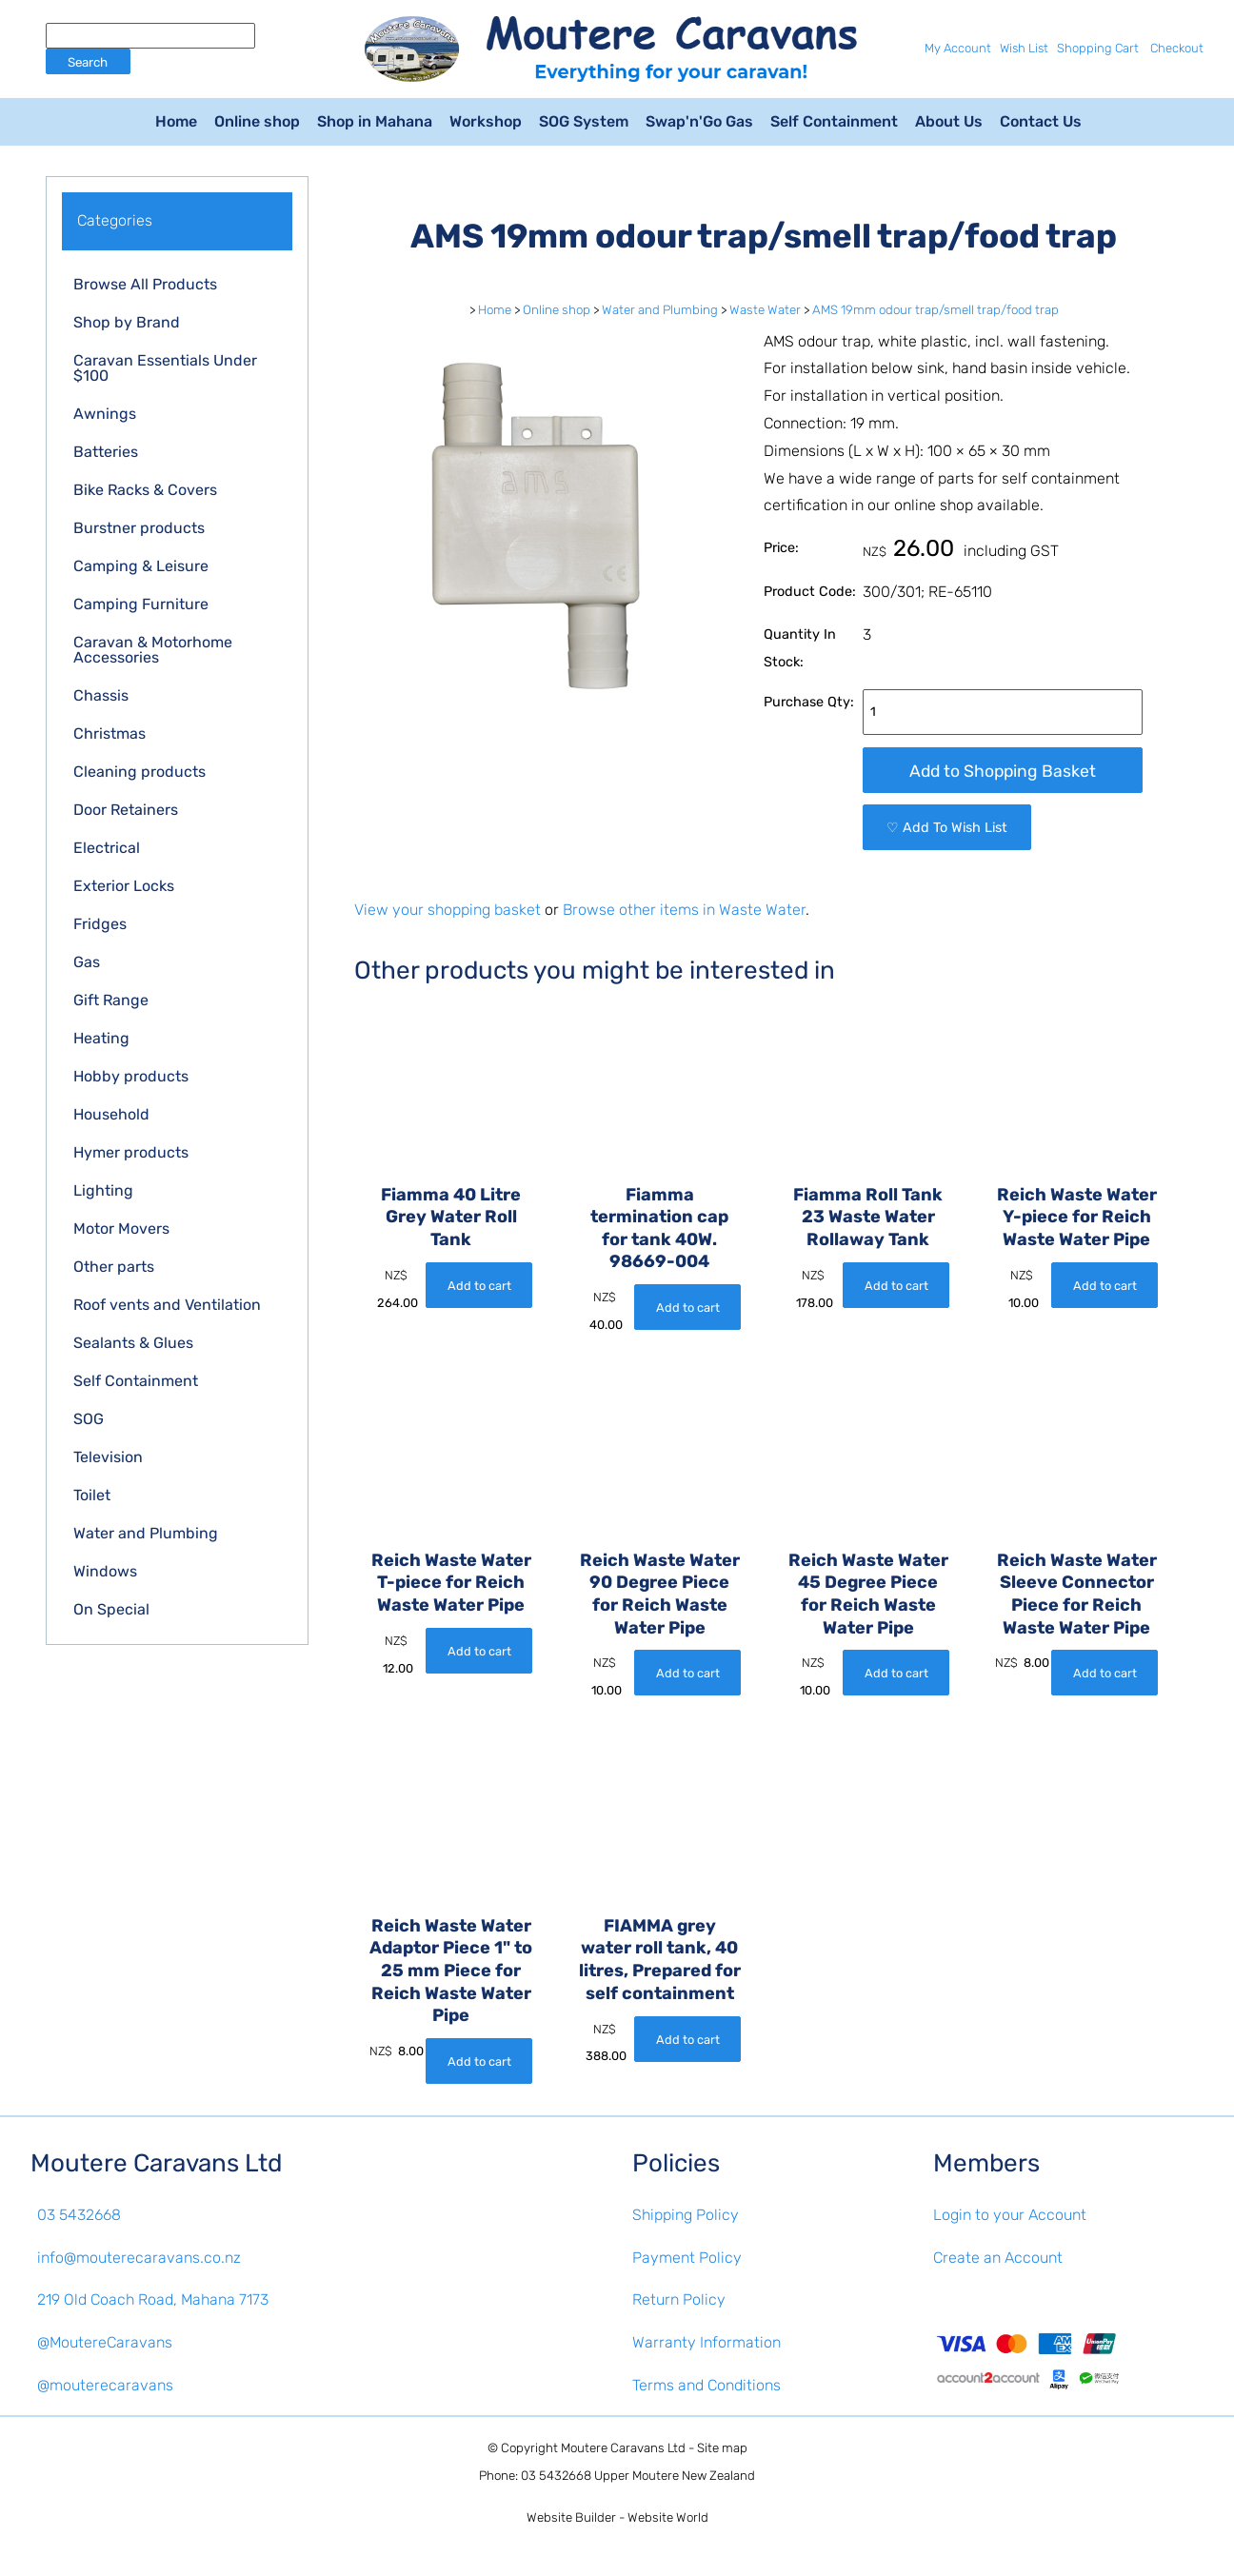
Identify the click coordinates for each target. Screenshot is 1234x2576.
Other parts (113, 1267)
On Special (111, 1609)
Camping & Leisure (141, 566)
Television (108, 1457)
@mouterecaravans (105, 2385)
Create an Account (998, 2258)
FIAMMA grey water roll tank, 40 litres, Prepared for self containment (660, 1959)
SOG (88, 1419)
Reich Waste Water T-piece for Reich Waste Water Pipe (451, 1582)
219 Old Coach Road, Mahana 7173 (153, 2299)
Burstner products (139, 528)
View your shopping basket (447, 910)
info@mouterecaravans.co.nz (139, 2258)
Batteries (105, 452)
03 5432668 (79, 2215)
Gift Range (111, 1000)
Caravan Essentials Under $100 (165, 368)
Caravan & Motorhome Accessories (152, 649)
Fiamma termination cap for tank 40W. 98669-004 (659, 1228)
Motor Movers (121, 1228)
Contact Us (1041, 121)
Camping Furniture (141, 604)
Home (176, 121)
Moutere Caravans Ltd (623, 2448)
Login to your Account (1009, 2215)
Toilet (91, 1495)
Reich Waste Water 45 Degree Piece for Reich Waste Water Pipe (868, 1594)
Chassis (101, 695)
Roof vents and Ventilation (167, 1305)
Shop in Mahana (374, 121)
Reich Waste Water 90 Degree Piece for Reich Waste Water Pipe (660, 1594)
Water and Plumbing (145, 1533)
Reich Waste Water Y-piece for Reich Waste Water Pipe (1077, 1217)
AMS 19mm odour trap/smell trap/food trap (935, 310)
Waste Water (765, 310)
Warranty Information (706, 2342)
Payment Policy (687, 2258)
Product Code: (810, 592)
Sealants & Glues (133, 1343)
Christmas (109, 733)
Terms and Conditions (706, 2385)
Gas (86, 962)
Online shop (257, 121)
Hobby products (131, 1076)
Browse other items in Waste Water (684, 910)
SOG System (583, 121)
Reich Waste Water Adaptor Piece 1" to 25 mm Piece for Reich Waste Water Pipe (450, 1970)
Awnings (104, 414)
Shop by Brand (126, 322)
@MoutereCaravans (104, 2342)
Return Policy (679, 2299)
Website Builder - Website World (617, 2517)
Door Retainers (125, 810)
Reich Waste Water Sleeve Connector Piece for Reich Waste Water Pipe (1077, 1594)
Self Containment (834, 121)
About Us (949, 121)
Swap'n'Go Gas (699, 121)
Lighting (103, 1190)
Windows (105, 1571)
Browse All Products (145, 284)
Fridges (100, 924)
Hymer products (131, 1152)
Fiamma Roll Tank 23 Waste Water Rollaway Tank (868, 1217)
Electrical (106, 848)
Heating (101, 1038)
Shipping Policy (685, 2215)
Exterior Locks (123, 886)
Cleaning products (139, 772)
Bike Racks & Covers (145, 490)
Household (111, 1114)
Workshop (485, 121)
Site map (722, 2448)
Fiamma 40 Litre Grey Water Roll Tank (451, 1217)
